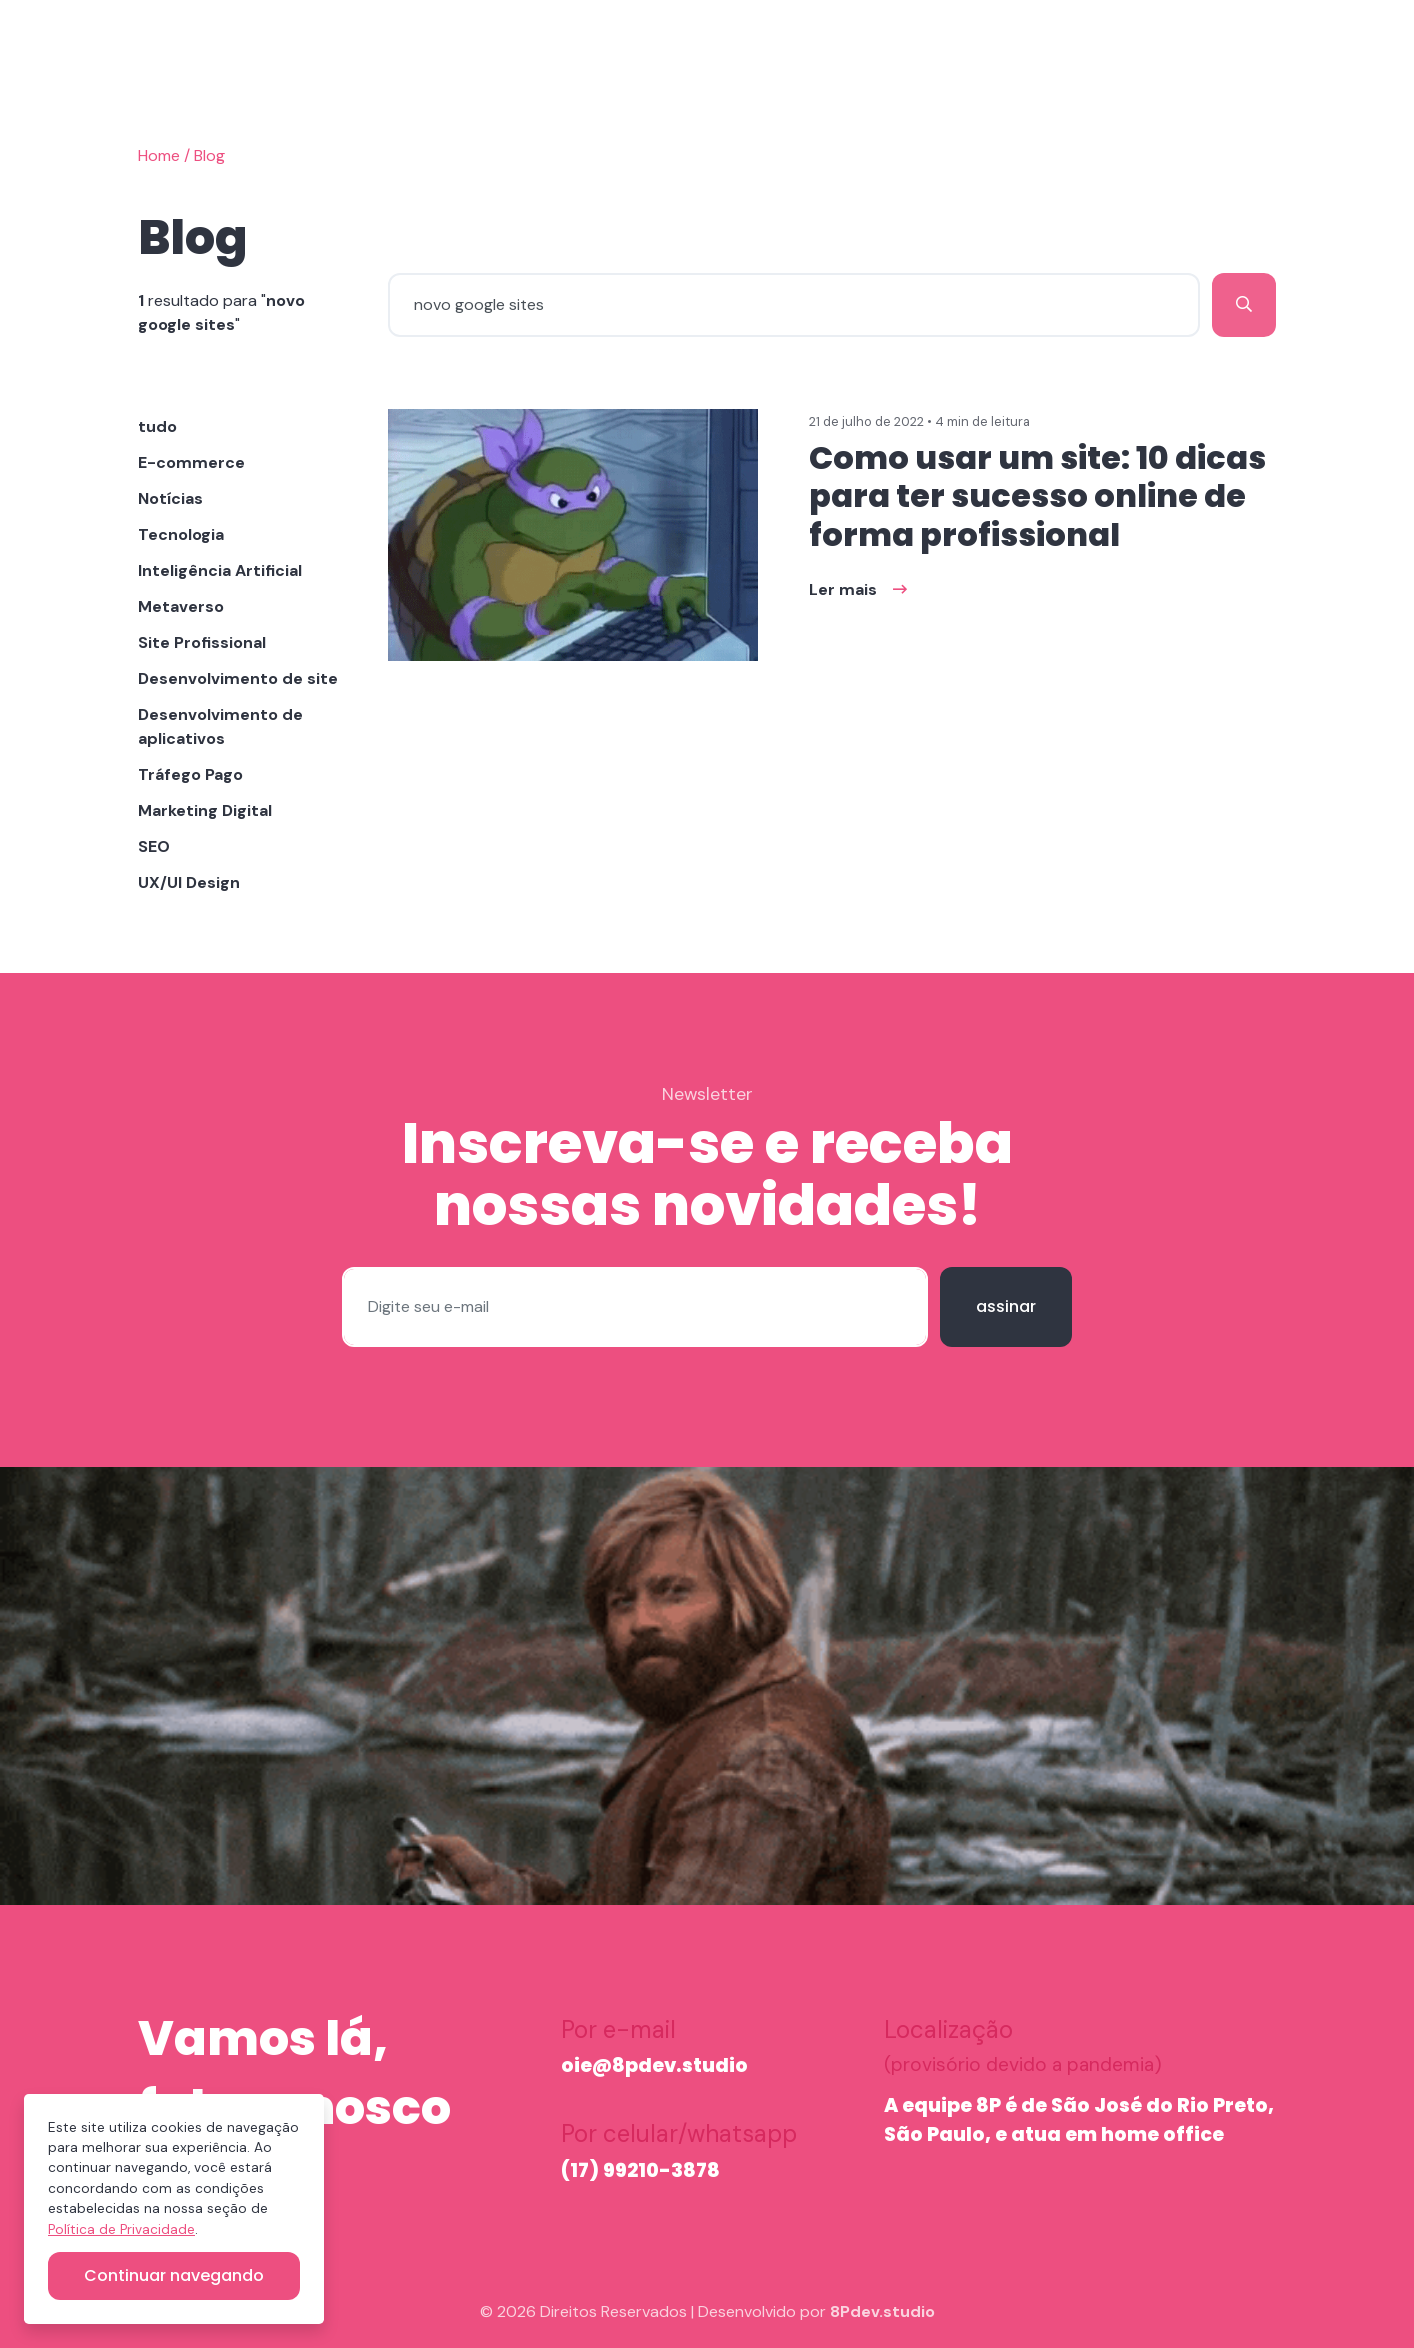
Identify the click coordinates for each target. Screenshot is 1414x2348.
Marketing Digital (205, 810)
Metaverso (181, 606)
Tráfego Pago (190, 774)
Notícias (170, 498)
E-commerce (191, 462)
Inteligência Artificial (220, 570)
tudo (157, 426)
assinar (1006, 1306)
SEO (154, 846)
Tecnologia (181, 534)
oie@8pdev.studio (654, 2065)
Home (159, 155)
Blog (209, 155)
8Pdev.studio (882, 2311)
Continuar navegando (174, 2275)
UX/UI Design (189, 882)
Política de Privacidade (121, 2229)
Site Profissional (202, 642)
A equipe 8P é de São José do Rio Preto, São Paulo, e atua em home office (1079, 2120)
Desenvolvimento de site (238, 678)
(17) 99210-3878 (640, 2170)
